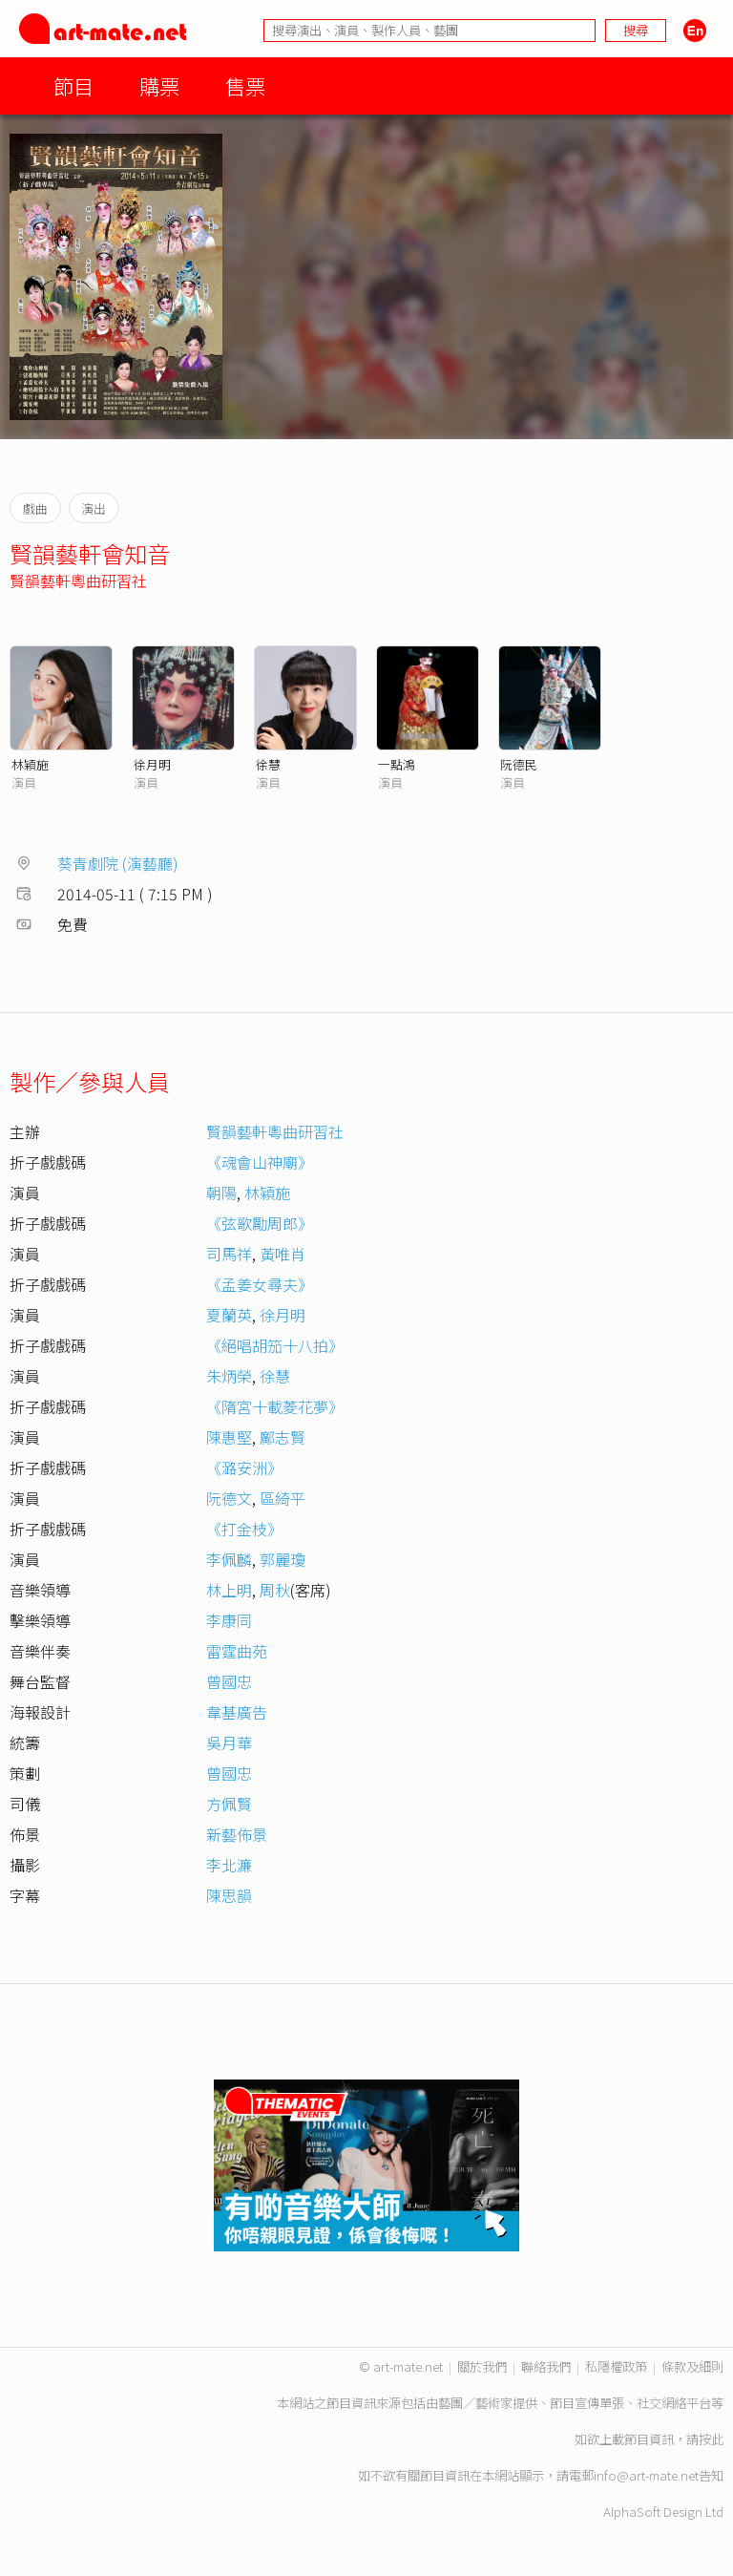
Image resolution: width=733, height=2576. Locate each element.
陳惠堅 (229, 1436)
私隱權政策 (616, 2366)
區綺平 (282, 1498)
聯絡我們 (546, 2366)
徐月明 (152, 764)
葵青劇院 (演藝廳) (117, 863)
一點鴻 (396, 764)
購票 (159, 85)
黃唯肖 (282, 1253)
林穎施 (30, 764)
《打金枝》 (244, 1528)
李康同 (229, 1620)
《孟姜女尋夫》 (259, 1284)
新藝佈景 (236, 1834)
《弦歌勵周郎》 (259, 1223)
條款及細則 (692, 2366)
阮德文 (229, 1498)
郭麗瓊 (282, 1559)
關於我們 (482, 2366)
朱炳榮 (229, 1375)
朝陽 (221, 1192)
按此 (711, 2439)
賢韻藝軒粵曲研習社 (78, 580)
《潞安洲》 (244, 1467)
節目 (73, 85)
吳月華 (229, 1742)
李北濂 (229, 1864)
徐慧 (268, 764)
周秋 (275, 1589)
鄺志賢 (282, 1436)
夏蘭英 (229, 1314)
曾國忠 (229, 1681)
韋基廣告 (236, 1711)
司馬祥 (229, 1253)
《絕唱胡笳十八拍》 (275, 1345)
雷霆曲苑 (236, 1650)
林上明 (229, 1589)
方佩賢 (229, 1803)
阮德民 (518, 764)
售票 (245, 85)
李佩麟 (229, 1559)
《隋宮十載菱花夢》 (275, 1406)
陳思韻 (229, 1895)
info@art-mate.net (646, 2475)
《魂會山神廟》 (259, 1162)
